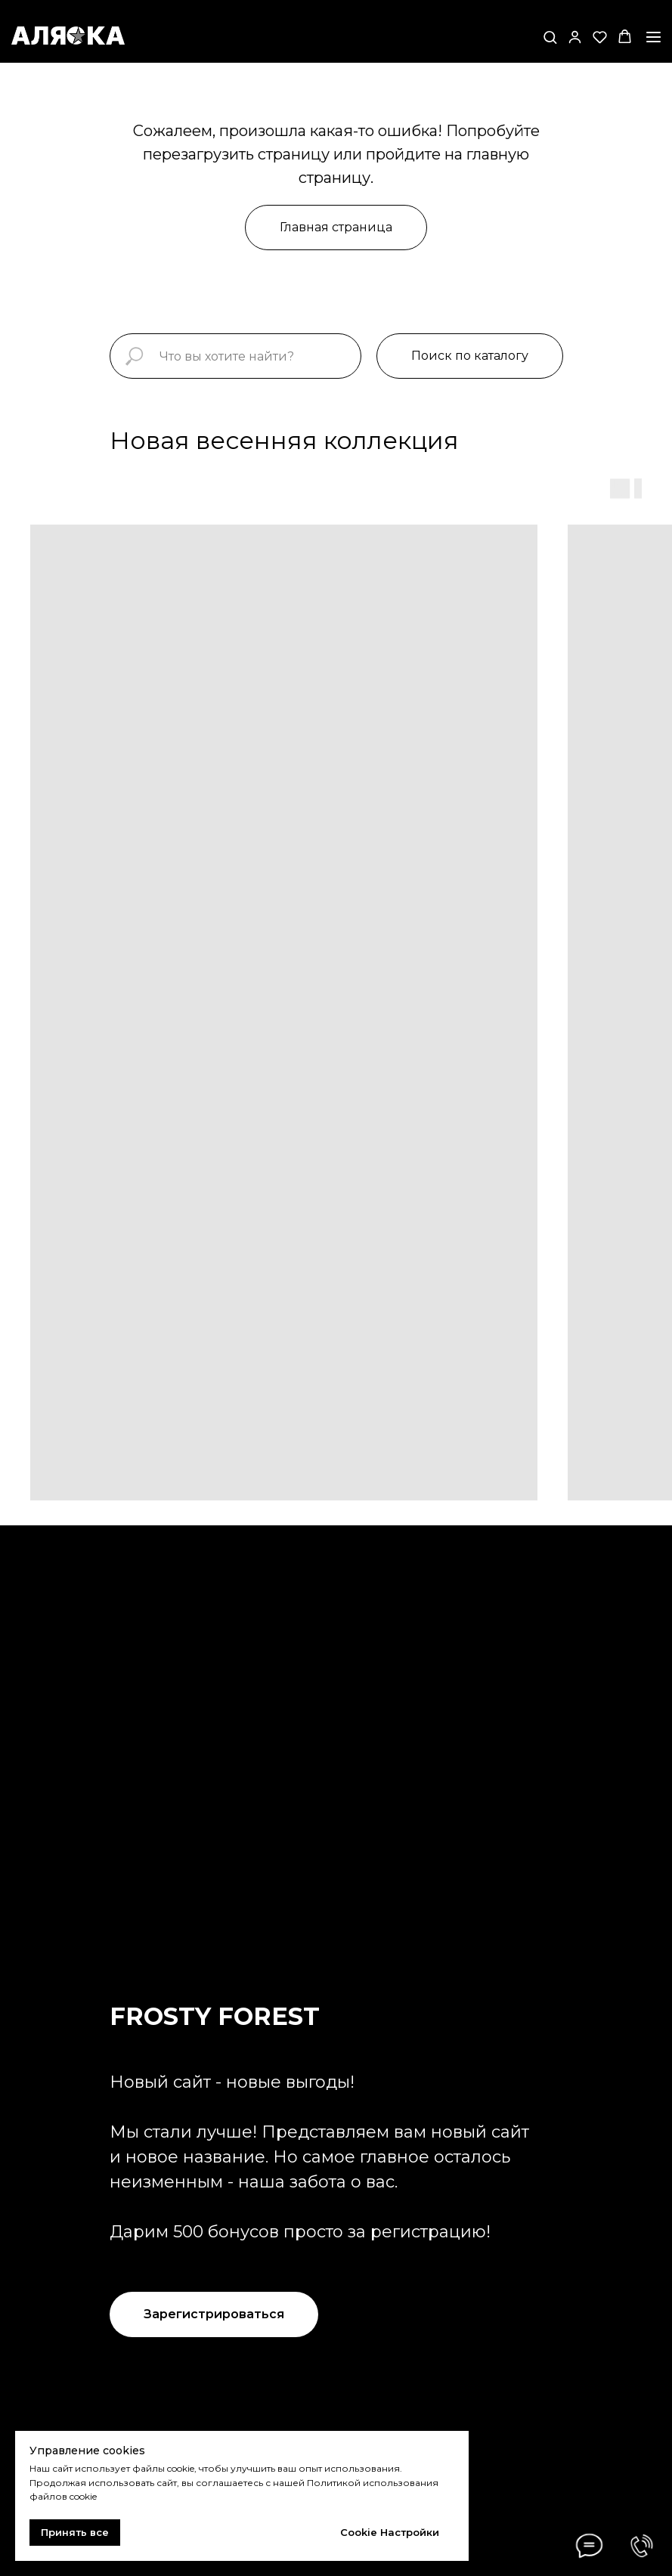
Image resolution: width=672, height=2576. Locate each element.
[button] (550, 36)
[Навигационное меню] (653, 37)
